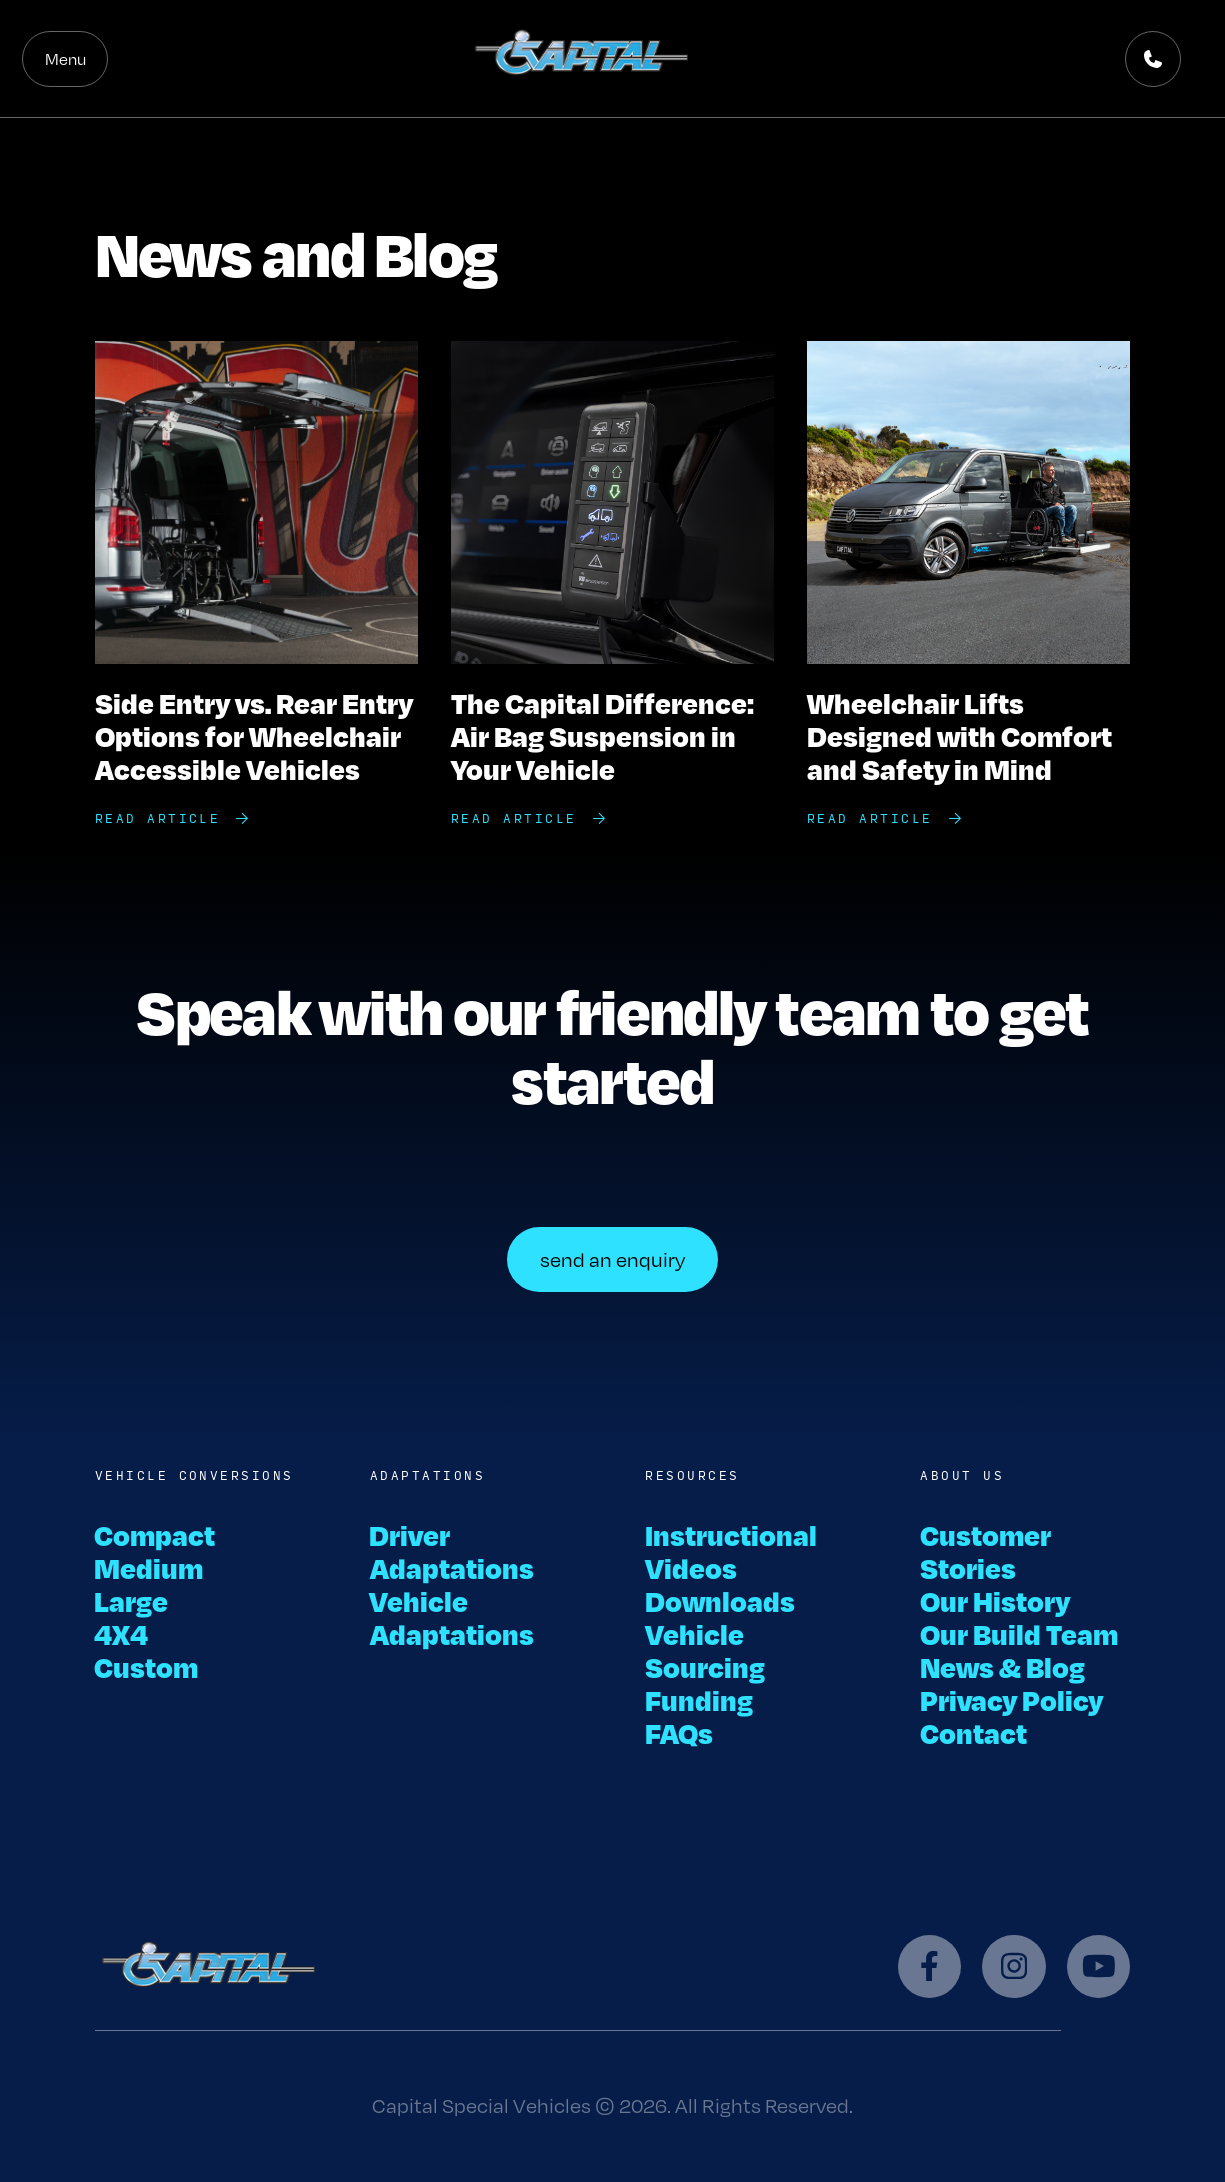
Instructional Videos (731, 1551)
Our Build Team (1019, 1633)
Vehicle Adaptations (452, 1617)
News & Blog (1002, 1666)
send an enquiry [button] (612, 1259)
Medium (149, 1567)
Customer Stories (985, 1551)
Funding (699, 1699)
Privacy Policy (1011, 1699)
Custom (147, 1666)
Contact (973, 1732)
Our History (995, 1600)
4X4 (122, 1633)
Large (132, 1600)
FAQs (679, 1732)
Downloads (720, 1600)
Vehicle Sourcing (705, 1650)
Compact (155, 1534)
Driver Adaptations (452, 1551)
